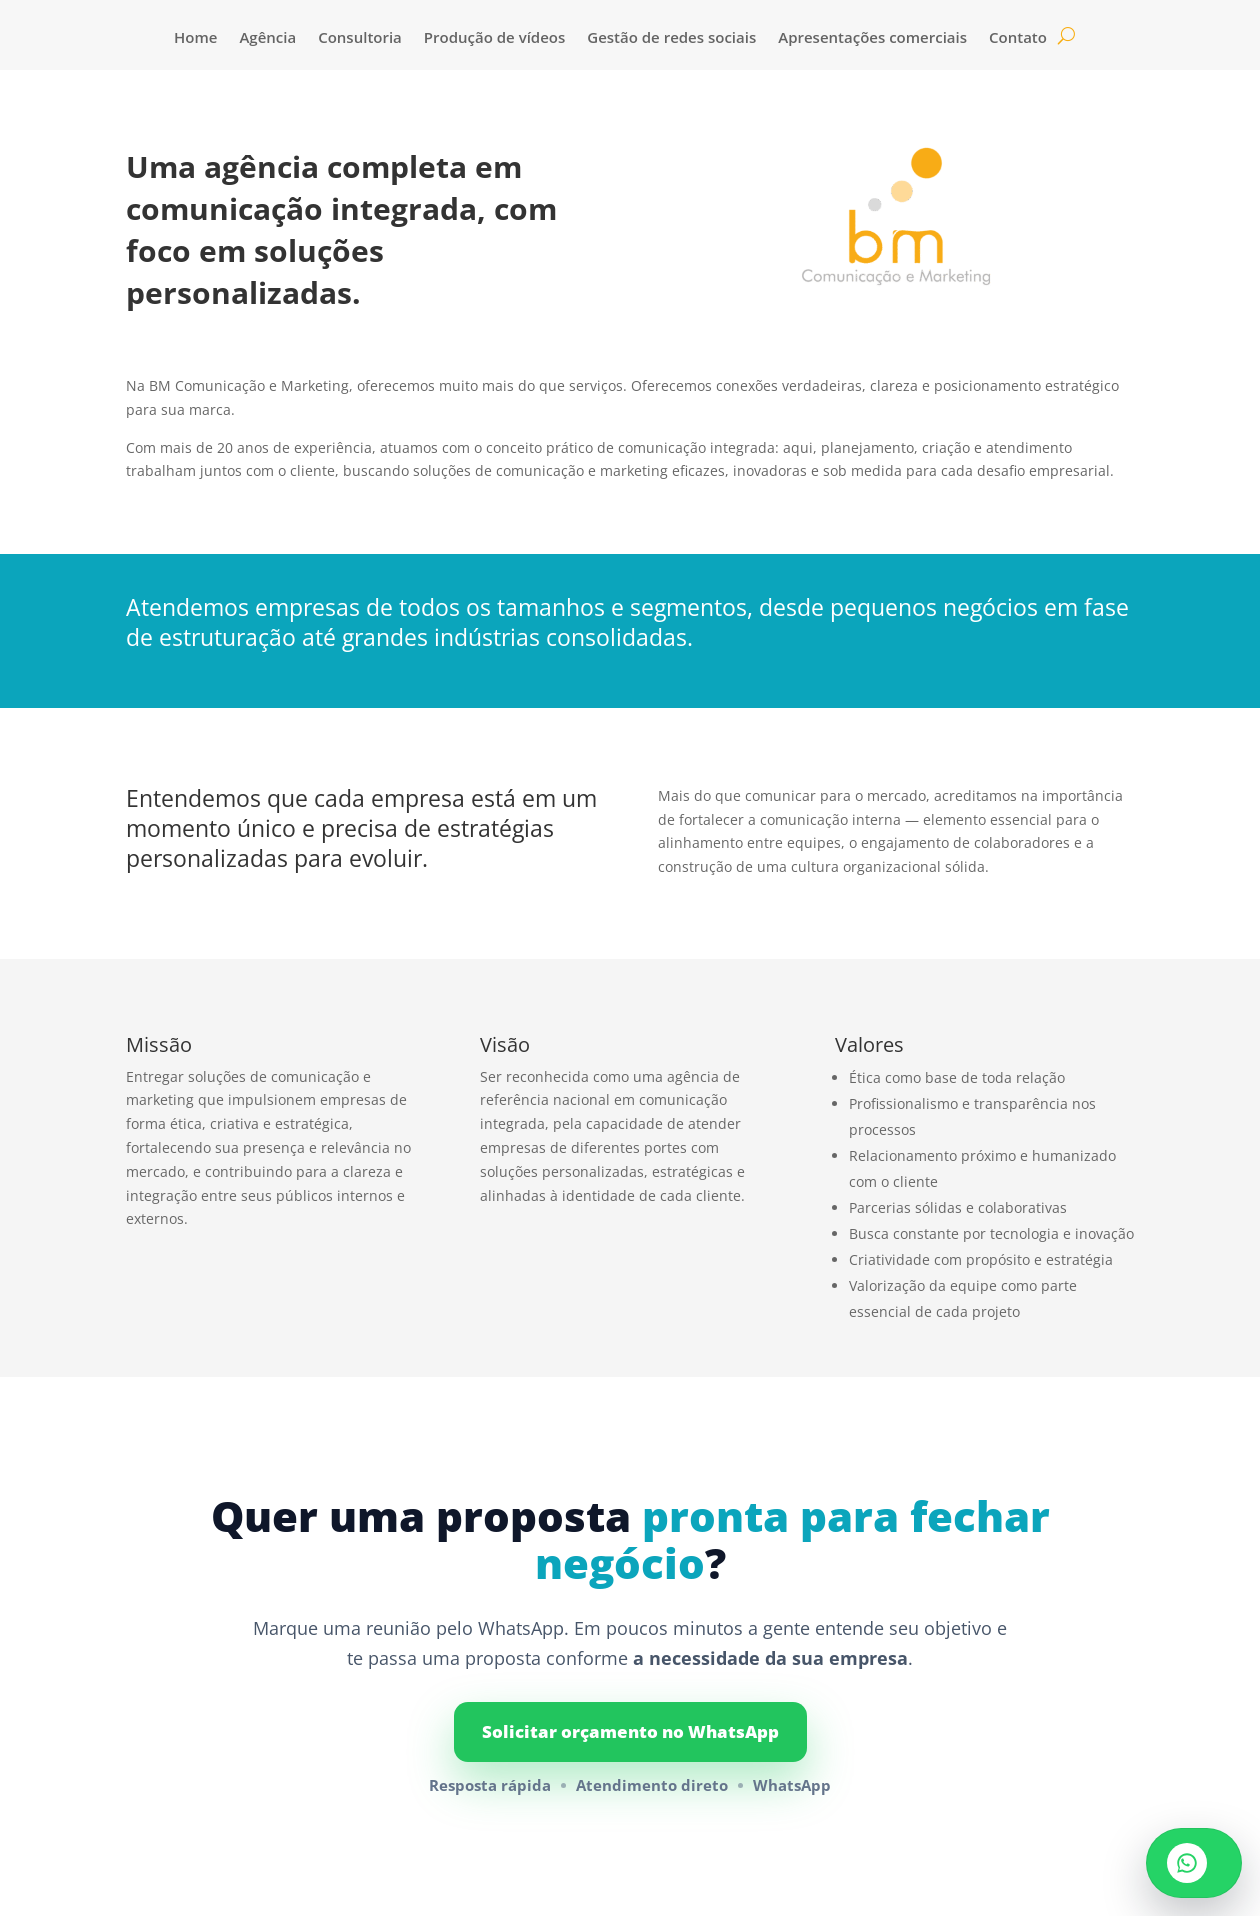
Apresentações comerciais (872, 38)
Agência (267, 38)
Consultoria (360, 38)
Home (195, 38)
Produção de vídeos (494, 38)
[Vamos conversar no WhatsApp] (1194, 1863)
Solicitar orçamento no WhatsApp (630, 1731)
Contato (1018, 38)
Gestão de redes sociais (671, 38)
